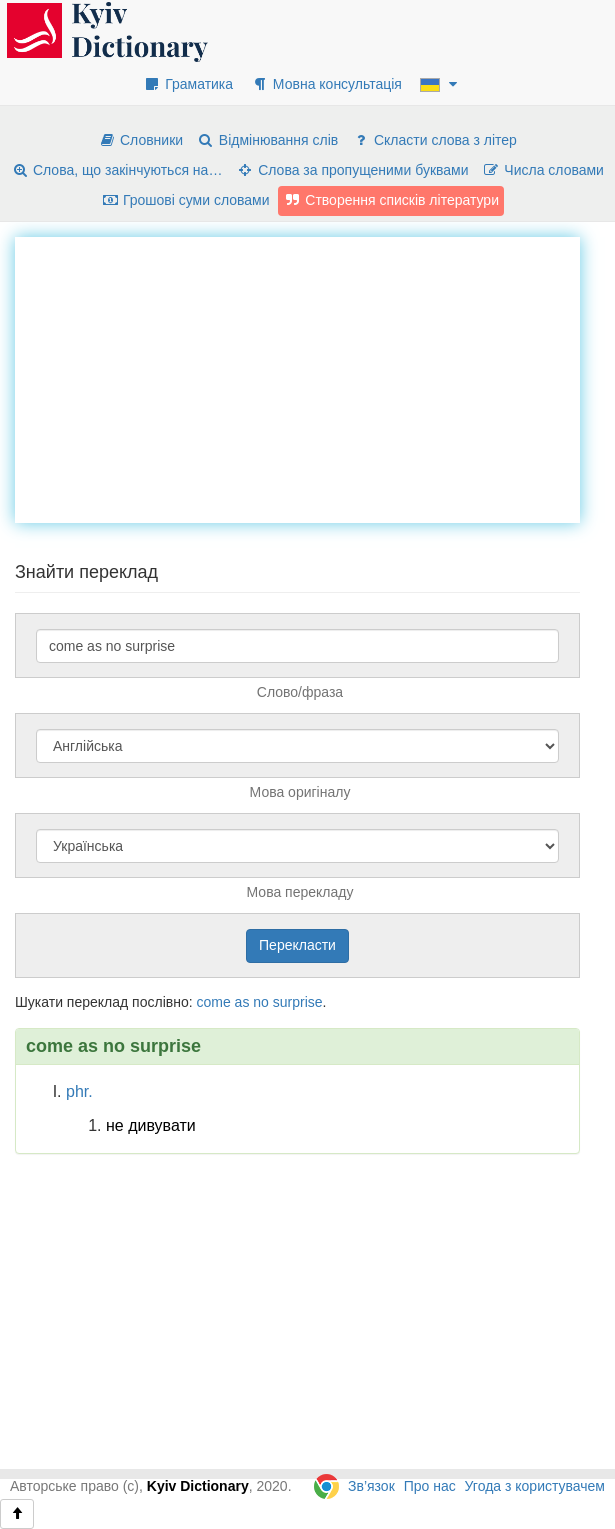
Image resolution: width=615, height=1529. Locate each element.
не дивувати (151, 1125)
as (242, 1002)
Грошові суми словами (185, 200)
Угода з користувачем (535, 1486)
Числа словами (543, 170)
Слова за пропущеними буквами (352, 170)
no (261, 1002)
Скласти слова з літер (434, 140)
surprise (298, 1002)
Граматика (188, 84)
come (213, 1002)
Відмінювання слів (267, 140)
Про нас (430, 1486)
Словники (140, 140)
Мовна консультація (326, 84)
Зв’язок (371, 1486)
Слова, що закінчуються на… (116, 170)
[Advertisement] (315, 377)
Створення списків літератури (391, 200)
